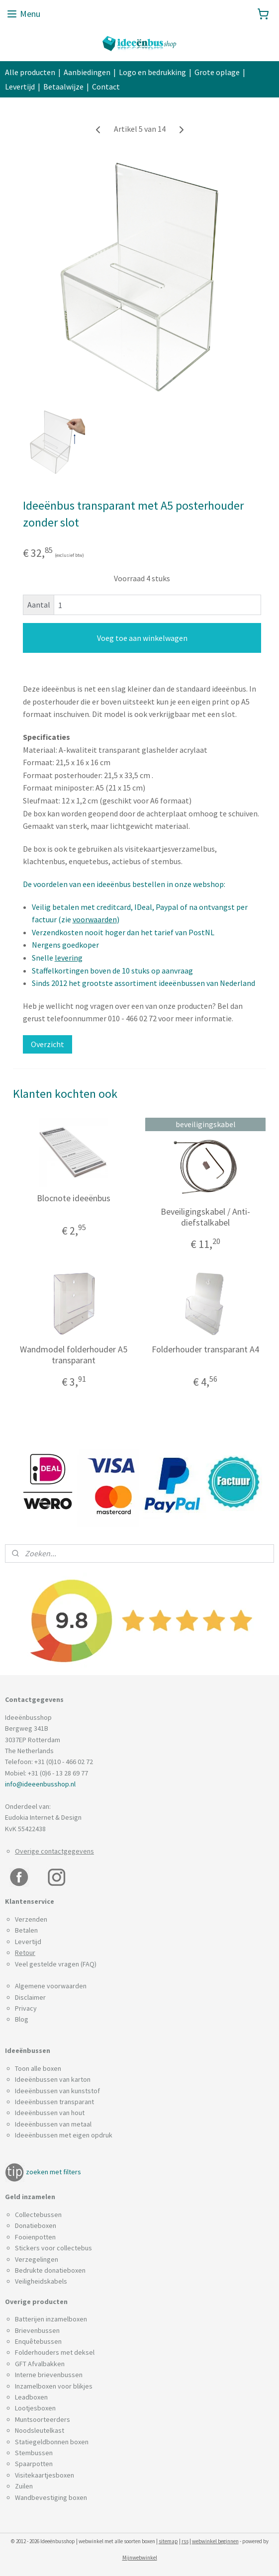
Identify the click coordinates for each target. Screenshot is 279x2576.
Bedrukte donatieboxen (50, 2270)
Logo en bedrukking (152, 72)
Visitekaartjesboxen (44, 2475)
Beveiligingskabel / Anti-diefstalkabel (205, 1217)
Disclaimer (30, 1997)
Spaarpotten (34, 2463)
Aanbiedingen (87, 72)
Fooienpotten (35, 2236)
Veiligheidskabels (41, 2281)
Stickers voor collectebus (53, 2247)
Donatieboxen (35, 2225)
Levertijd (20, 86)
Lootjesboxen (35, 2407)
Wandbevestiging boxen (51, 2497)
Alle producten (30, 72)
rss (185, 2541)
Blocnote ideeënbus (73, 1198)
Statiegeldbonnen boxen (52, 2441)
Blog (21, 2019)
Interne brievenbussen (49, 2374)
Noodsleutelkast (39, 2430)
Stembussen (34, 2452)
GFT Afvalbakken (40, 2363)
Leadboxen (31, 2397)
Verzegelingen (36, 2259)
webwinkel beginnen (215, 2541)
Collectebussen (38, 2214)
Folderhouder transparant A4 (205, 1349)
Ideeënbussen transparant (54, 2101)
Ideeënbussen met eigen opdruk (63, 2135)
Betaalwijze (63, 86)
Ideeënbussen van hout (50, 2112)
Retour (25, 1952)
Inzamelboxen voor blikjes (54, 2386)
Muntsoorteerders (42, 2419)
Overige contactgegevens (54, 1851)
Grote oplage (217, 72)
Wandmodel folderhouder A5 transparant (73, 1355)
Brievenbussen (37, 2330)
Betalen (26, 1930)
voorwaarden (95, 920)
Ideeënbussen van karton (53, 2079)
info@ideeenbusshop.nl (40, 1783)
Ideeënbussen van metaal (53, 2124)
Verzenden (31, 1919)
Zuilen (24, 2486)
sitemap (168, 2541)
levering (69, 958)
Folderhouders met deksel (54, 2352)
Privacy (26, 2008)
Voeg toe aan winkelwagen (142, 638)
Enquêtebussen (38, 2341)
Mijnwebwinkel (139, 2557)
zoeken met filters (53, 2171)
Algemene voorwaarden (51, 1985)
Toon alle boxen (38, 2068)
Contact (106, 86)
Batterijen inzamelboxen (51, 2318)
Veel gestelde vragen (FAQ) (55, 1963)
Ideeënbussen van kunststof (57, 2090)
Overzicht (47, 1044)
